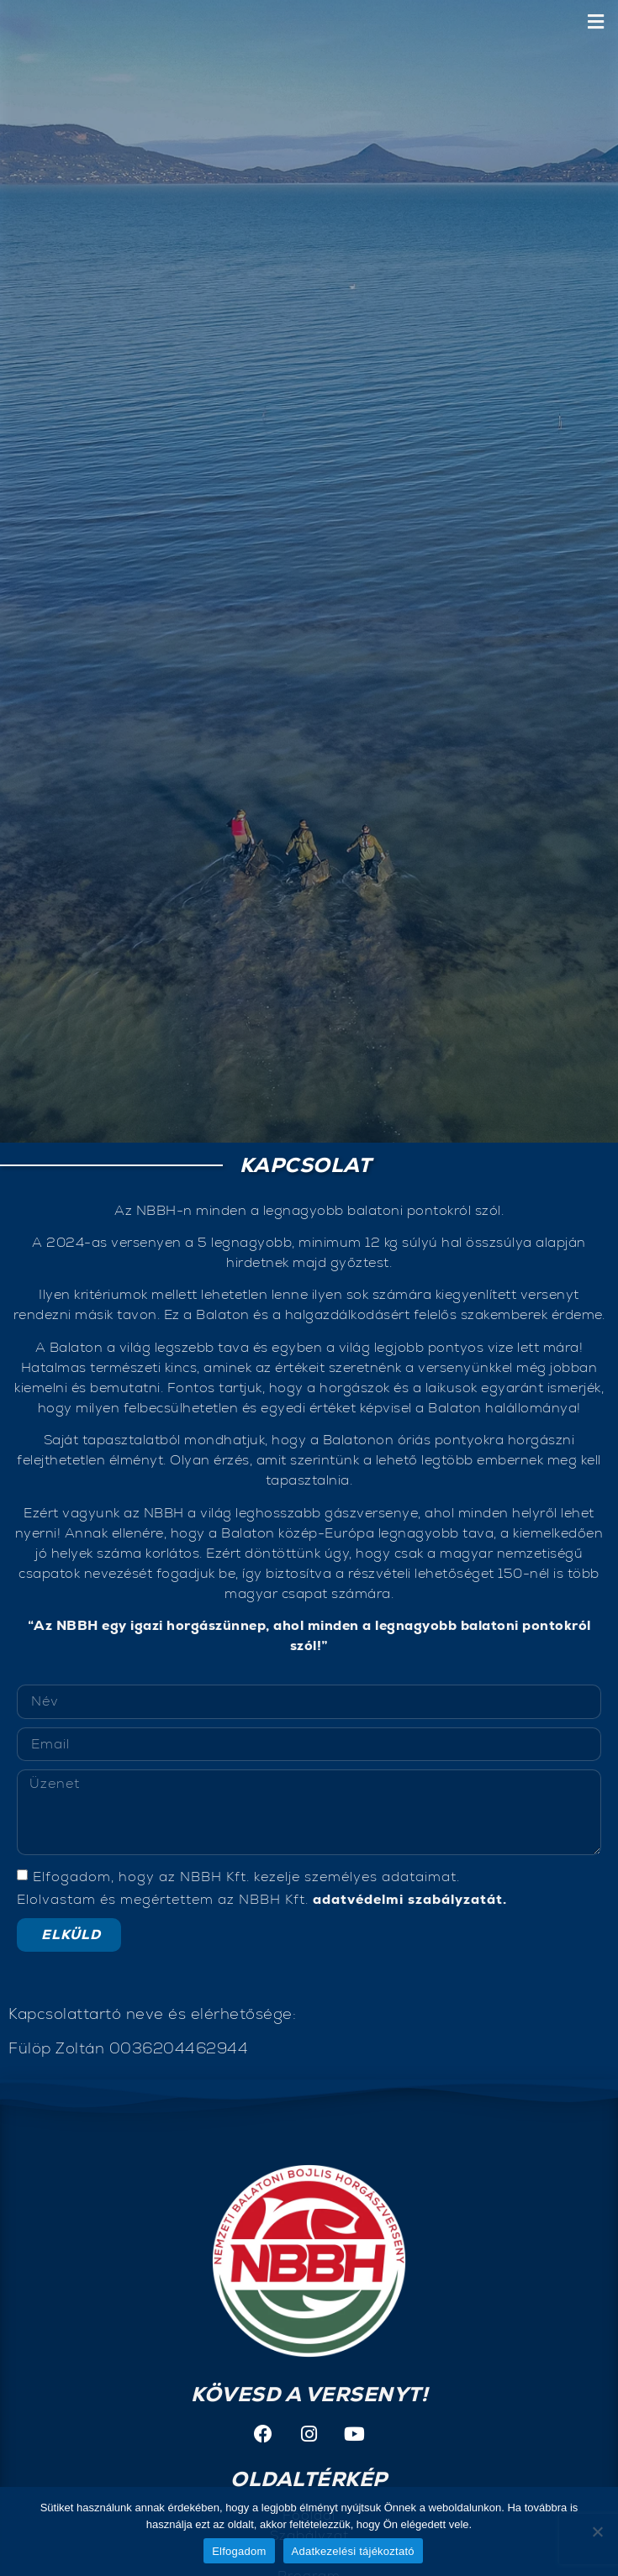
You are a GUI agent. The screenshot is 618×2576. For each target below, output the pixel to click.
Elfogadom (239, 2551)
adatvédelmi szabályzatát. (410, 1898)
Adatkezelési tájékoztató (353, 2551)
